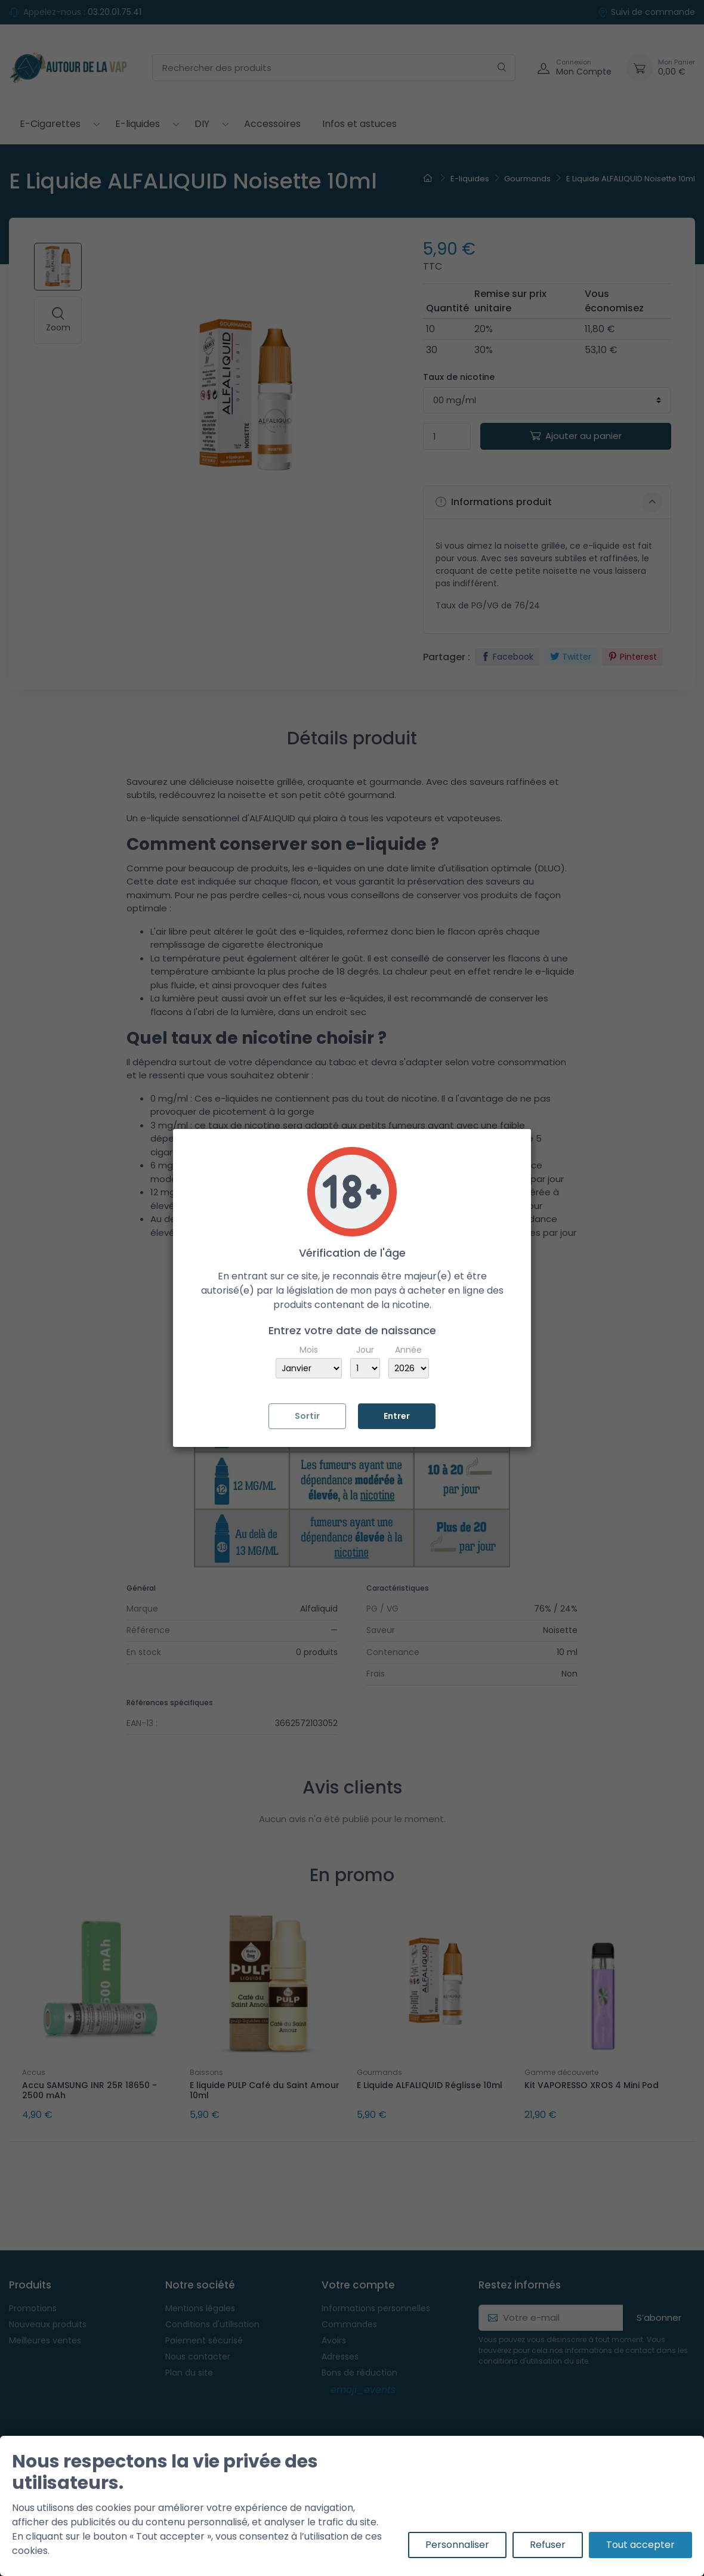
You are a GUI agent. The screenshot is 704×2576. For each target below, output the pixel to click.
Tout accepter (640, 2545)
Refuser (548, 2545)
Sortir (307, 1416)
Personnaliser (457, 2545)
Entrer (397, 1416)
